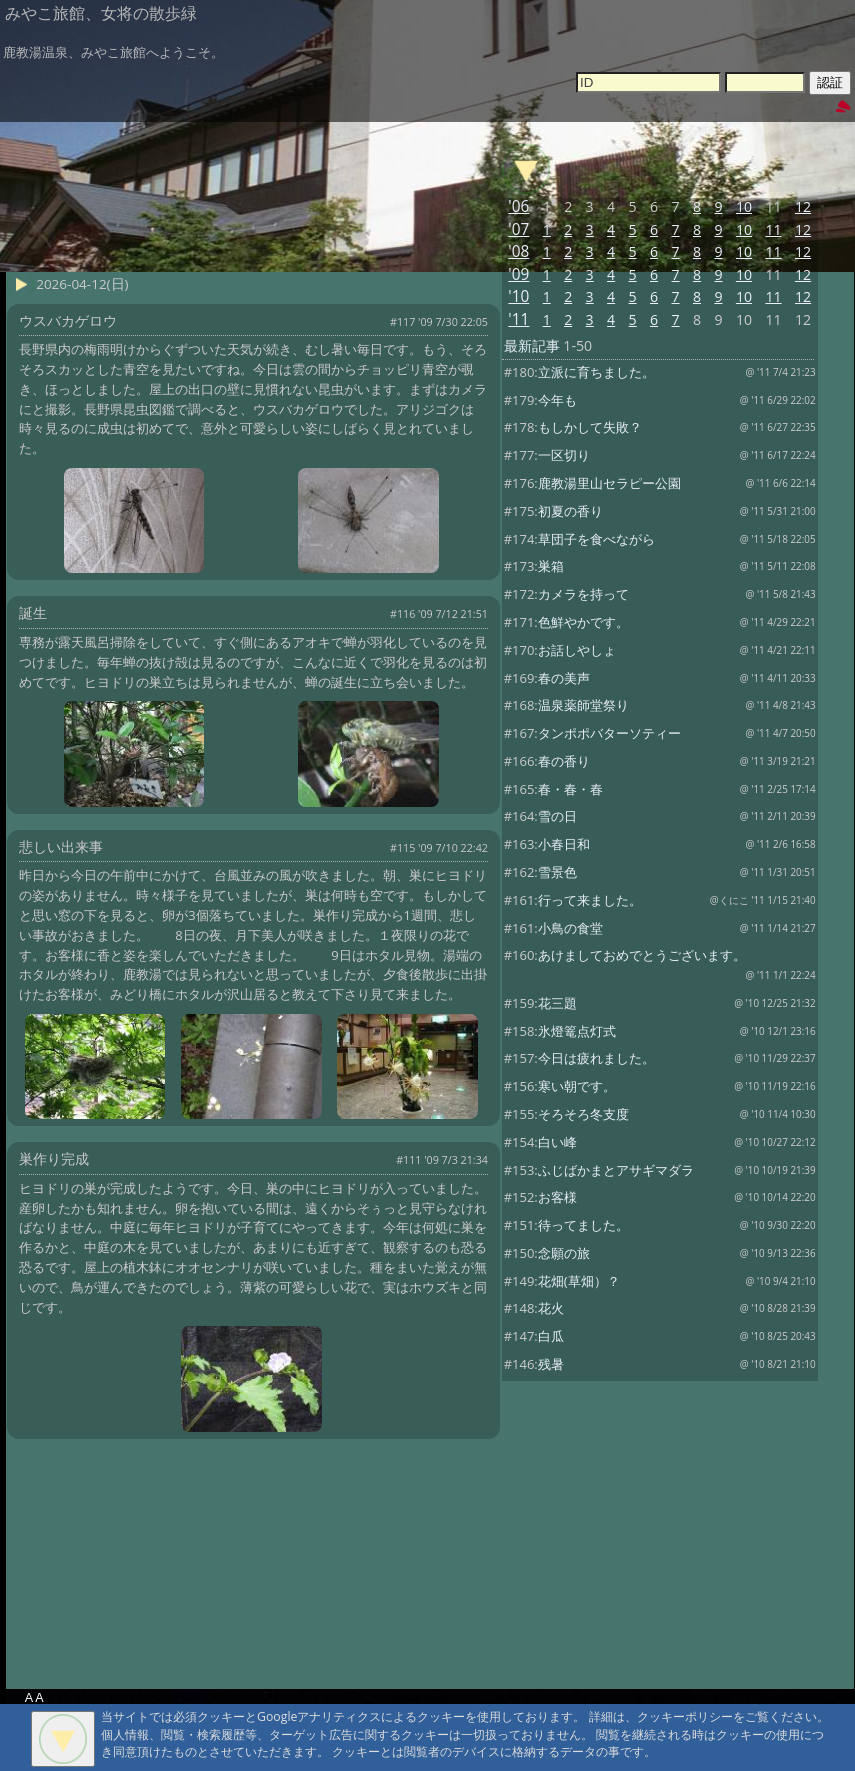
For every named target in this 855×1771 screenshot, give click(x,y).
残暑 (551, 1364)
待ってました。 (583, 1225)
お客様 (557, 1197)
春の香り (564, 761)
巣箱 (551, 566)
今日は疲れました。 (596, 1058)
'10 (518, 296)
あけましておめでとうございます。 (642, 955)
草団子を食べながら (596, 539)
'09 (518, 274)
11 (773, 229)
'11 (518, 319)
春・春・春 (570, 789)
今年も (557, 400)
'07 (518, 229)
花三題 (557, 1003)
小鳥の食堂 (570, 928)
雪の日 (557, 816)
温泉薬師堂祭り (583, 705)
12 (803, 206)
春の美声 (564, 678)
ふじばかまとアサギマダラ (616, 1170)
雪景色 (557, 872)
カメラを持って (583, 594)
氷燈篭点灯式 (577, 1031)
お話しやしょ (577, 650)
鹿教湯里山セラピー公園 (609, 483)
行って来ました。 (590, 900)
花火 (551, 1308)
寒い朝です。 (577, 1086)
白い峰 (557, 1142)
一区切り (564, 455)
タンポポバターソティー (609, 733)
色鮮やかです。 (583, 622)
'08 (518, 251)
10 (744, 206)
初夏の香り (570, 511)
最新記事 (532, 345)
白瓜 (551, 1336)
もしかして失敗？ (590, 427)
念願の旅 (564, 1253)
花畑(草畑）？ (579, 1281)
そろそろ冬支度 (583, 1114)
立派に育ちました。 (596, 372)
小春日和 (564, 844)
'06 (518, 206)
